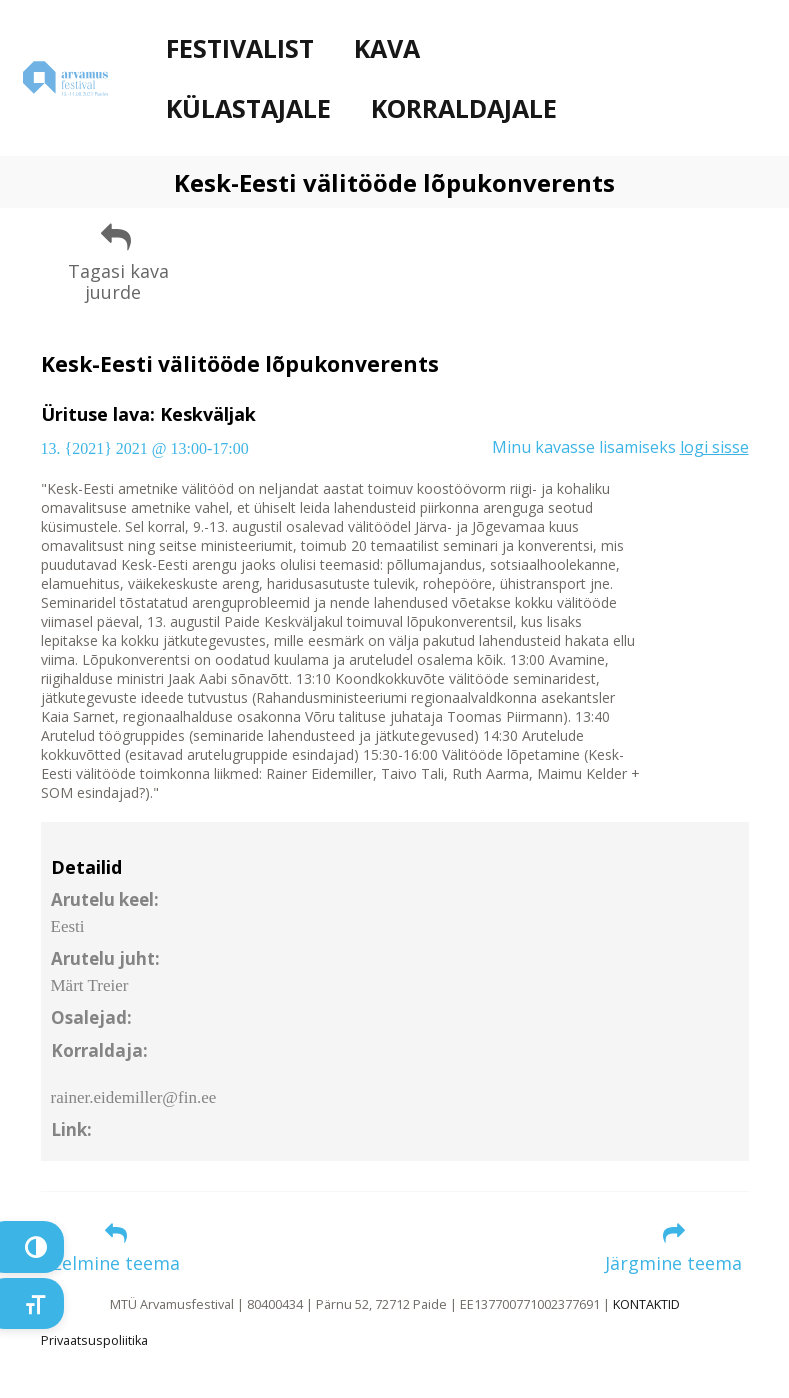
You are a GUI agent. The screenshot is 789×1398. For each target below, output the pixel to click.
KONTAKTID (646, 1304)
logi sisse (714, 447)
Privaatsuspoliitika (94, 1340)
